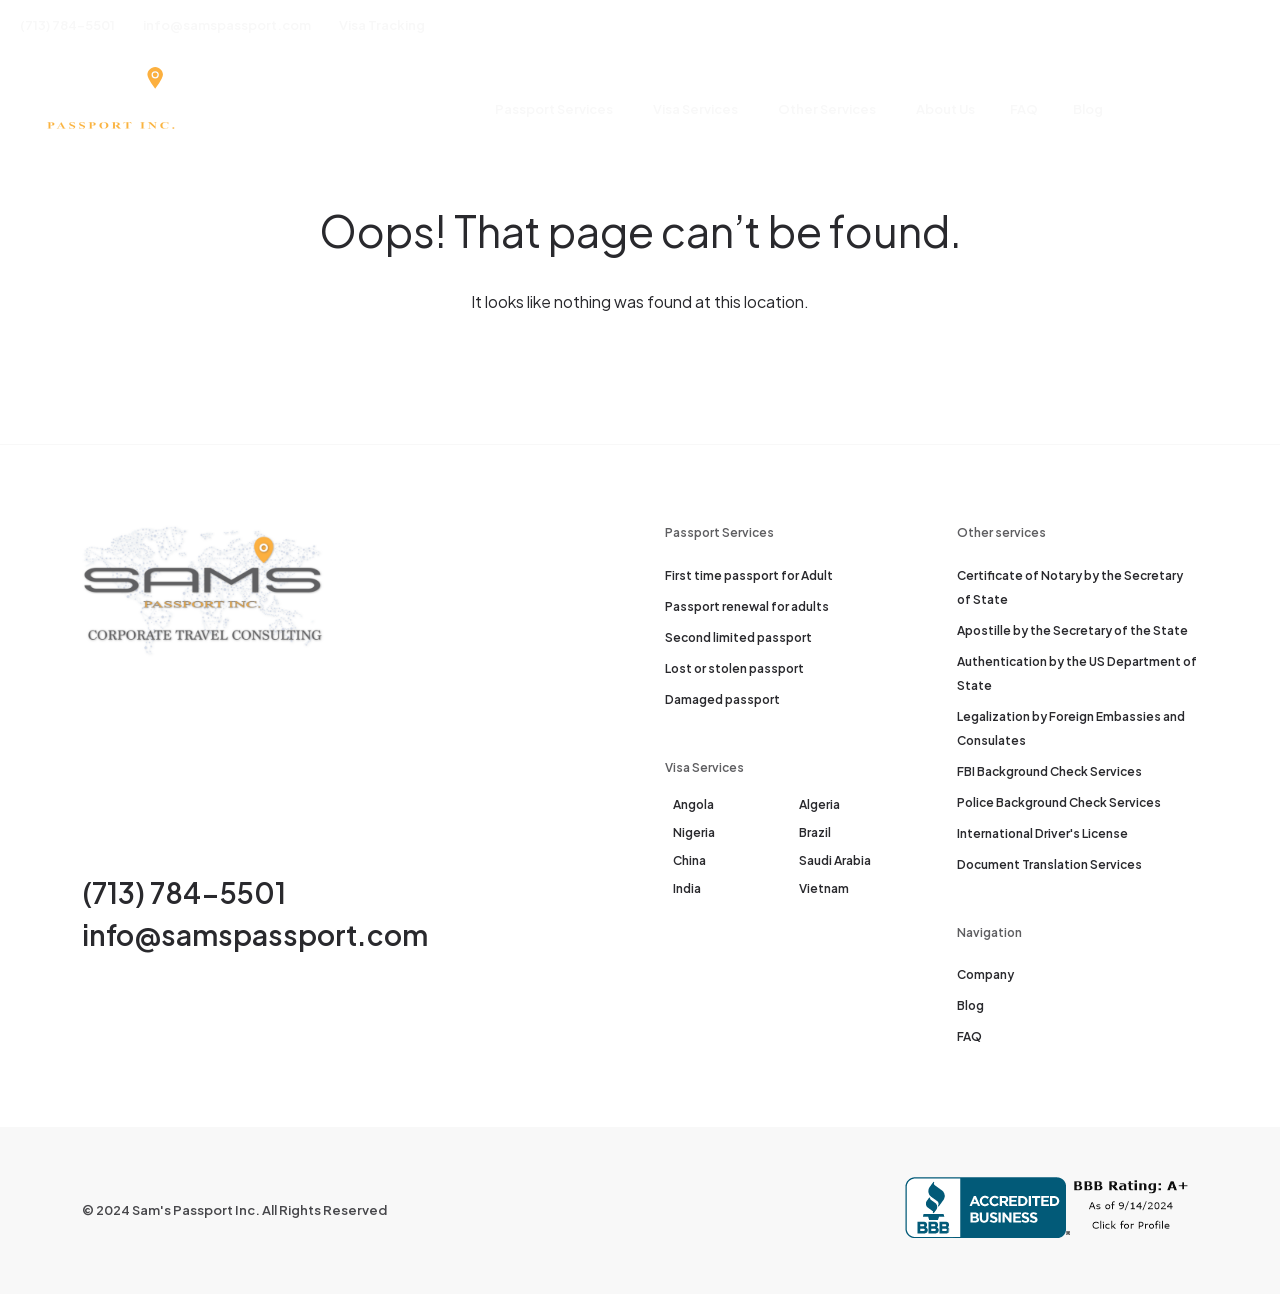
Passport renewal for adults (747, 606)
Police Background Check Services (1059, 802)
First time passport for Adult (749, 575)
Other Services (827, 109)
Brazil (815, 832)
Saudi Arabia (835, 860)
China (689, 860)
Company (985, 974)
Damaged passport (722, 699)
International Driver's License (1042, 833)
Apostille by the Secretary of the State (1072, 630)
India (687, 888)
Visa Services (695, 109)
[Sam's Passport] (109, 110)
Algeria (819, 804)
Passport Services (554, 109)
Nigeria (694, 832)
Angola (693, 804)
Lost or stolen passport (734, 668)
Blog (1088, 109)
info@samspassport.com (255, 934)
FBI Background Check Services (1049, 771)
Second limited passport (738, 637)
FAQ (1024, 109)
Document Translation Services (1049, 864)
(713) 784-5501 (184, 892)
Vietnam (824, 888)
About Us (945, 109)
